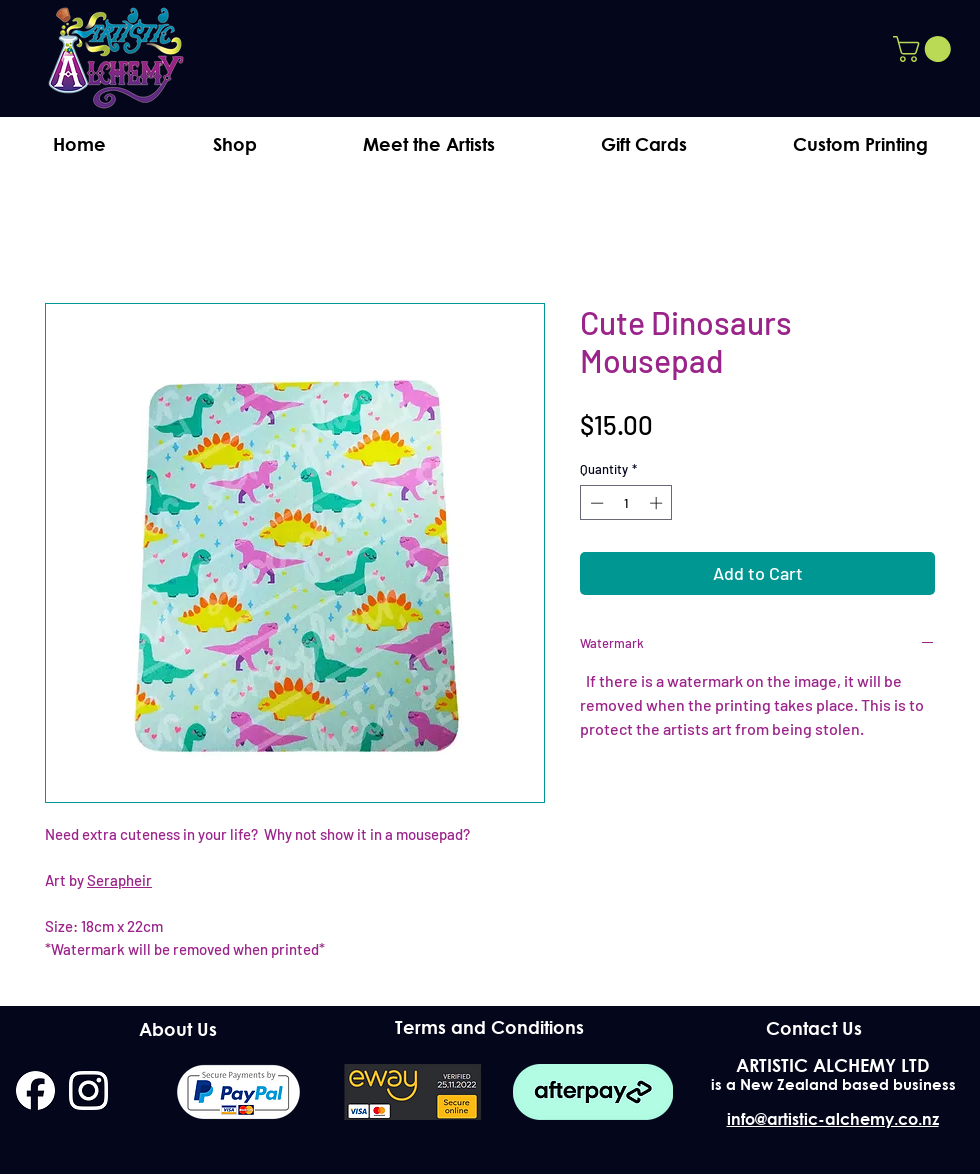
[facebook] (35, 1090)
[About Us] (177, 1029)
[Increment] (658, 503)
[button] (925, 49)
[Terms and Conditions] (489, 1027)
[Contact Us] (813, 1028)
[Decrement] (595, 503)
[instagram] (88, 1090)
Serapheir (119, 880)
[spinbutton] (626, 503)
